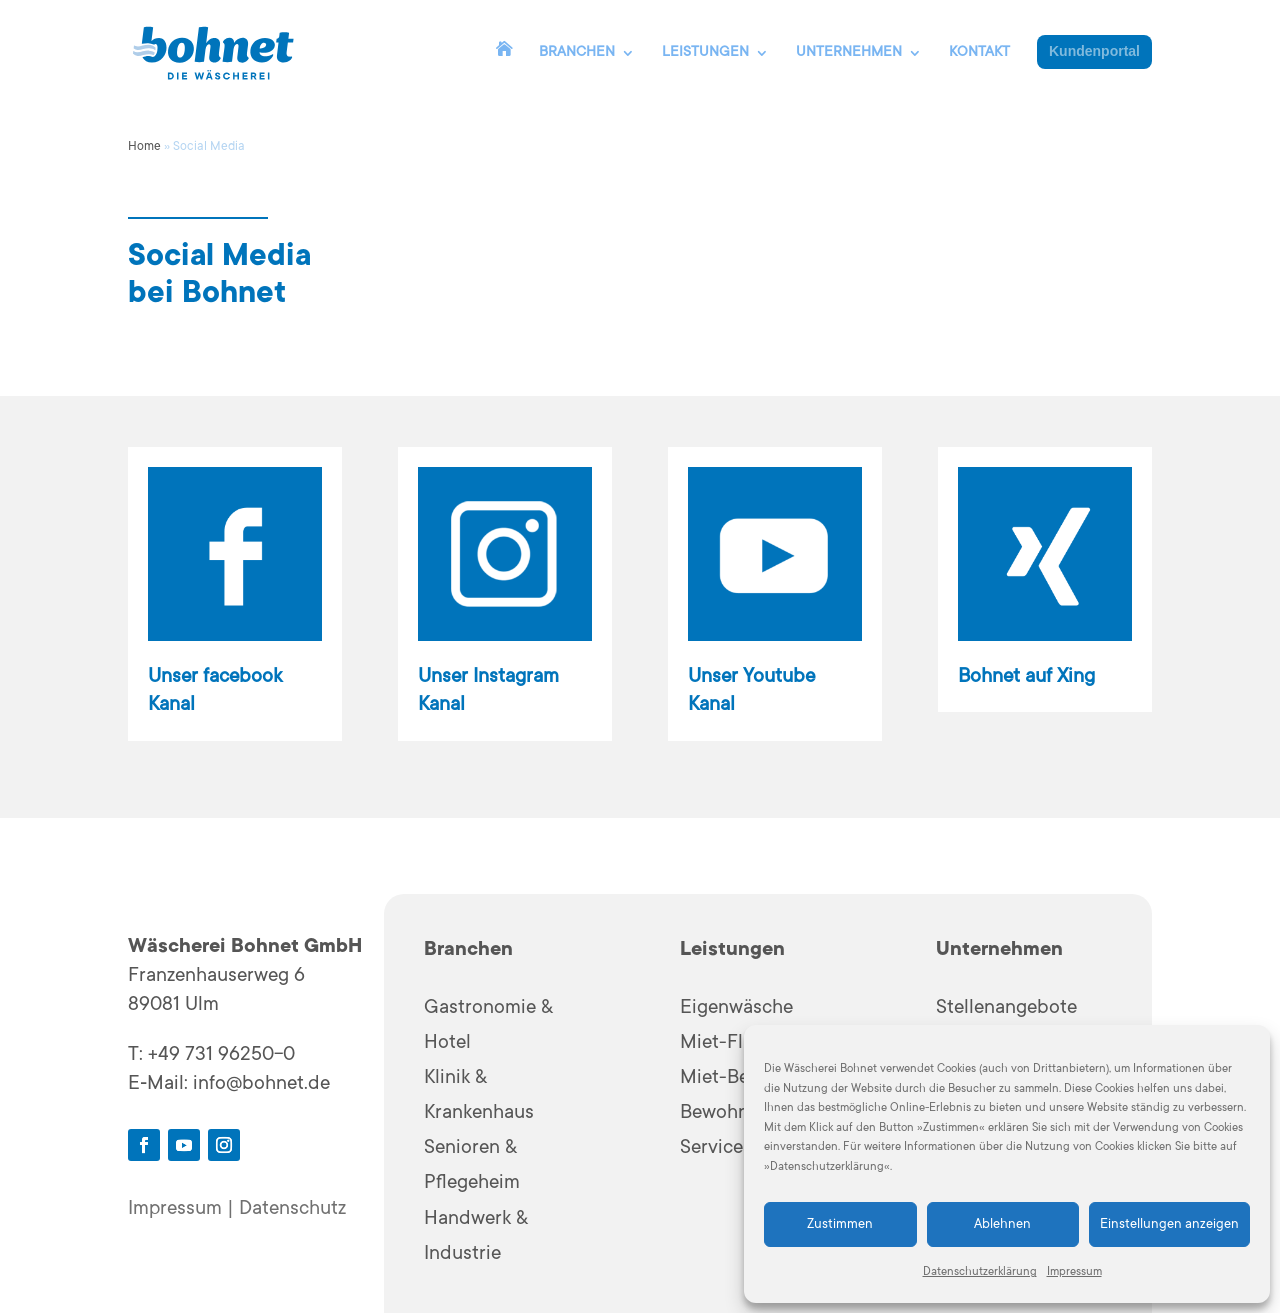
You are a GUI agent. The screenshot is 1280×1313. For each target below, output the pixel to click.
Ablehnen (1002, 1225)
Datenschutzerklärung (980, 1272)
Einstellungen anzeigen (1169, 1225)
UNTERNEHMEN (849, 53)
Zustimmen (840, 1225)
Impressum (1074, 1272)
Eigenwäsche (736, 1009)
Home (144, 147)
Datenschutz (292, 1210)
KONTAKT (979, 53)
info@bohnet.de (261, 1085)
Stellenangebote (1006, 1009)
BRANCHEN (577, 53)
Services (716, 1149)
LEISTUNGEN (705, 53)
